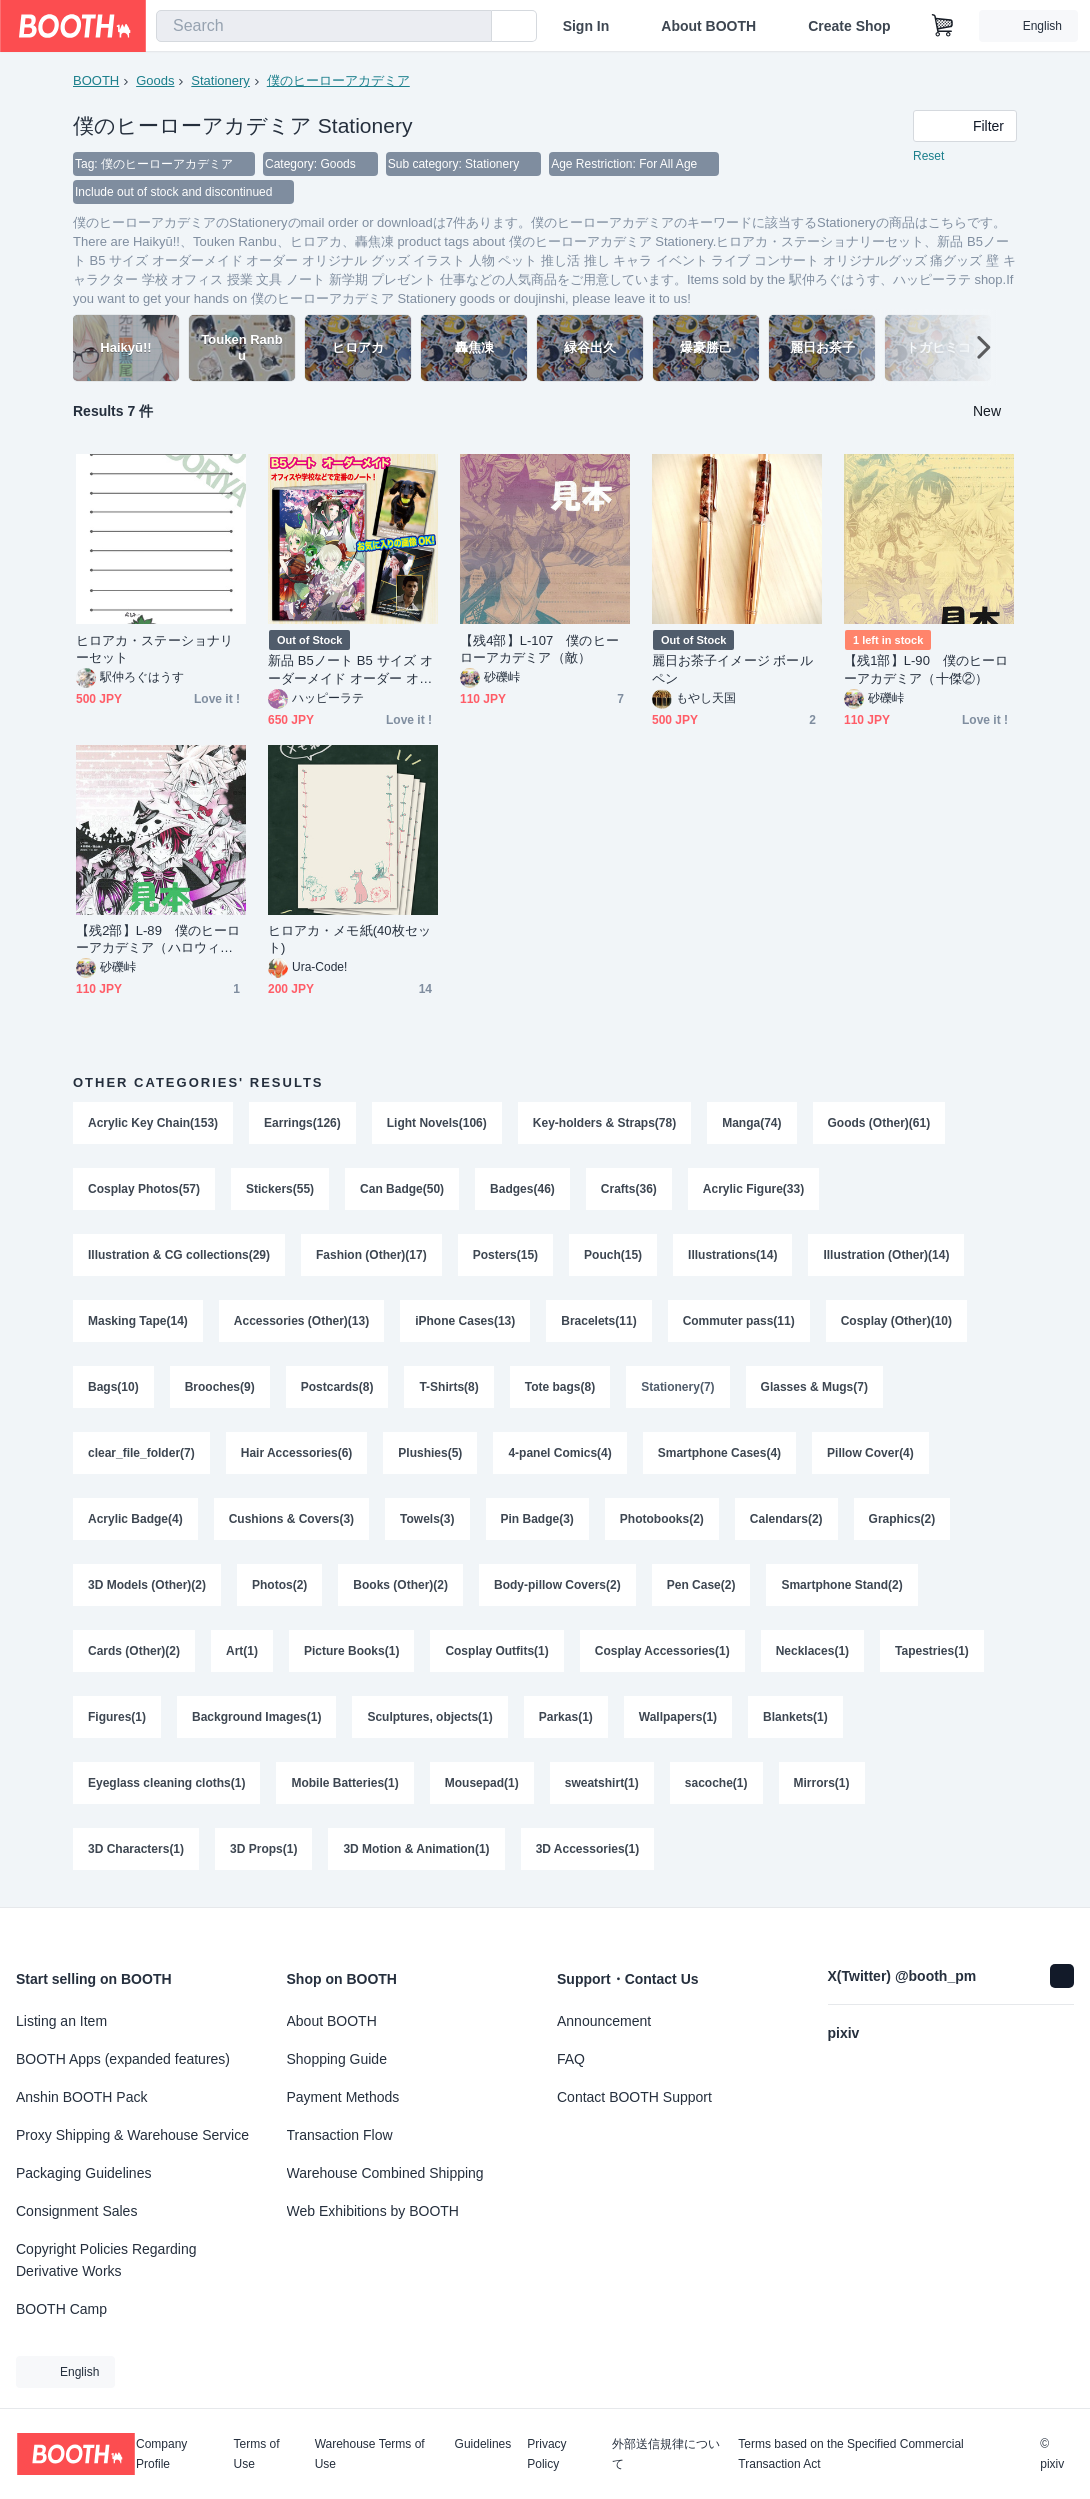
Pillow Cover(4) (870, 1453)
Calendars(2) (786, 1519)
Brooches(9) (220, 1387)
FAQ (571, 2059)
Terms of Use (257, 2454)
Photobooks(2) (662, 1519)
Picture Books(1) (351, 1651)
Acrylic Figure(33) (753, 1189)
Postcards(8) (337, 1387)
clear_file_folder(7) (141, 1453)
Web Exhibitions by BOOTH (373, 2211)
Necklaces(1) (812, 1651)
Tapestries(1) (932, 1651)
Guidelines (483, 2444)
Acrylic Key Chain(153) (153, 1123)
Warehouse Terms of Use (370, 2454)
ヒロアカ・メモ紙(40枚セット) (349, 939)
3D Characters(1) (136, 1849)
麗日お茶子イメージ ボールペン (732, 669)
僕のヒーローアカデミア (338, 80)
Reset (928, 156)
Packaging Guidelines (83, 2173)
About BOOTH (708, 26)
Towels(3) (427, 1519)
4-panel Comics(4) (559, 1453)
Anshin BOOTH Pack (82, 2097)
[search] (472, 27)
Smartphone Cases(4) (719, 1453)
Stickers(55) (280, 1189)
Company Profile (161, 2454)
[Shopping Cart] (943, 26)
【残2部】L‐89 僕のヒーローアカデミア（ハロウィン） (158, 939)
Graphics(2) (902, 1519)
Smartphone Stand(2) (841, 1585)
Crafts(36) (629, 1189)
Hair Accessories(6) (297, 1453)
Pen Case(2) (701, 1585)
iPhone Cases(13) (465, 1321)
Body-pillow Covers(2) (557, 1585)
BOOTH (96, 80)
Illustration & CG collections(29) (179, 1255)
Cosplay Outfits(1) (496, 1651)
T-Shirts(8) (448, 1387)
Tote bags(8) (560, 1387)
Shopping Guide (337, 2059)
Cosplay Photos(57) (144, 1189)
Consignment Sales (76, 2211)
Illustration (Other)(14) (886, 1255)
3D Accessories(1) (588, 1849)
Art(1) (242, 1651)
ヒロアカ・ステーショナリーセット (154, 649)
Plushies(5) (430, 1453)
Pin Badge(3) (537, 1519)
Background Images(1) (256, 1717)
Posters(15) (505, 1255)
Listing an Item (61, 2021)
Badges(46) (522, 1189)
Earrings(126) (302, 1123)
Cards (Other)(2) (134, 1651)
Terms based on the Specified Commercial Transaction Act (850, 2454)
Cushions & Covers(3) (291, 1519)
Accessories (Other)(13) (301, 1321)
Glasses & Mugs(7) (814, 1387)
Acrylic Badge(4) (135, 1519)
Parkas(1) (566, 1717)
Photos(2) (279, 1585)
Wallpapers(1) (678, 1717)
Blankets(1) (795, 1717)
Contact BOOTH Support (634, 2097)
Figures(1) (117, 1717)
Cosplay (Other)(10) (896, 1321)
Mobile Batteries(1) (344, 1783)
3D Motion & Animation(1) (416, 1849)
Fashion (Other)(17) (371, 1255)
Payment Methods (343, 2097)
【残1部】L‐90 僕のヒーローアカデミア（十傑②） (926, 669)
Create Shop (849, 26)
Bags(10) (113, 1387)
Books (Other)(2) (400, 1585)
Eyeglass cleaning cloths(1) (166, 1783)
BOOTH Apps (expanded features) (123, 2059)
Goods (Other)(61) (879, 1123)
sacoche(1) (716, 1783)
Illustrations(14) (732, 1255)
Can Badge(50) (402, 1189)
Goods (155, 80)
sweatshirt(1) (602, 1783)
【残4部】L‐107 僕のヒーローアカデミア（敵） (539, 649)
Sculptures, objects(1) (429, 1717)
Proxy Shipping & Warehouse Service (132, 2135)
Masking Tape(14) (138, 1321)
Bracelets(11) (598, 1321)
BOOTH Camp (61, 2309)
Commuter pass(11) (739, 1321)
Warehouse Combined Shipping (385, 2173)
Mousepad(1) (482, 1783)
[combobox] (324, 26)
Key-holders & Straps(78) (604, 1123)
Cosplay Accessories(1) (662, 1651)
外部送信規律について (666, 2454)
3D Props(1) (263, 1849)
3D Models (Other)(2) (147, 1585)
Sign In (586, 26)
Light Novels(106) (437, 1123)
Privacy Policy (546, 2454)
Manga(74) (751, 1123)
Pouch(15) (613, 1255)
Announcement (604, 2021)
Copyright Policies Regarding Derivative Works (106, 2260)
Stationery (220, 80)
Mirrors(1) (822, 1783)
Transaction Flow (340, 2135)
